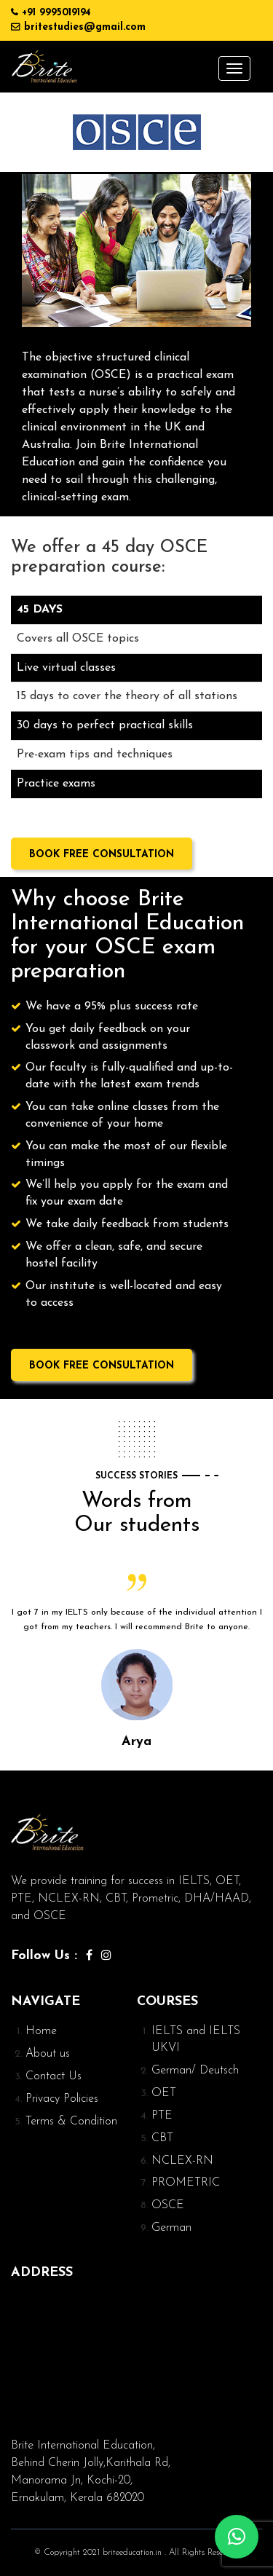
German (171, 2228)
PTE (162, 2116)
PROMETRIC (185, 2183)
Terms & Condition (71, 2121)
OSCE (167, 2205)
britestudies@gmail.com (85, 27)
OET (163, 2093)
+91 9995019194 (56, 12)
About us (47, 2054)
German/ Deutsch (195, 2070)
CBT (162, 2138)
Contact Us (53, 2076)
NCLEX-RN (182, 2161)
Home (41, 2031)
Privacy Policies (61, 2099)
